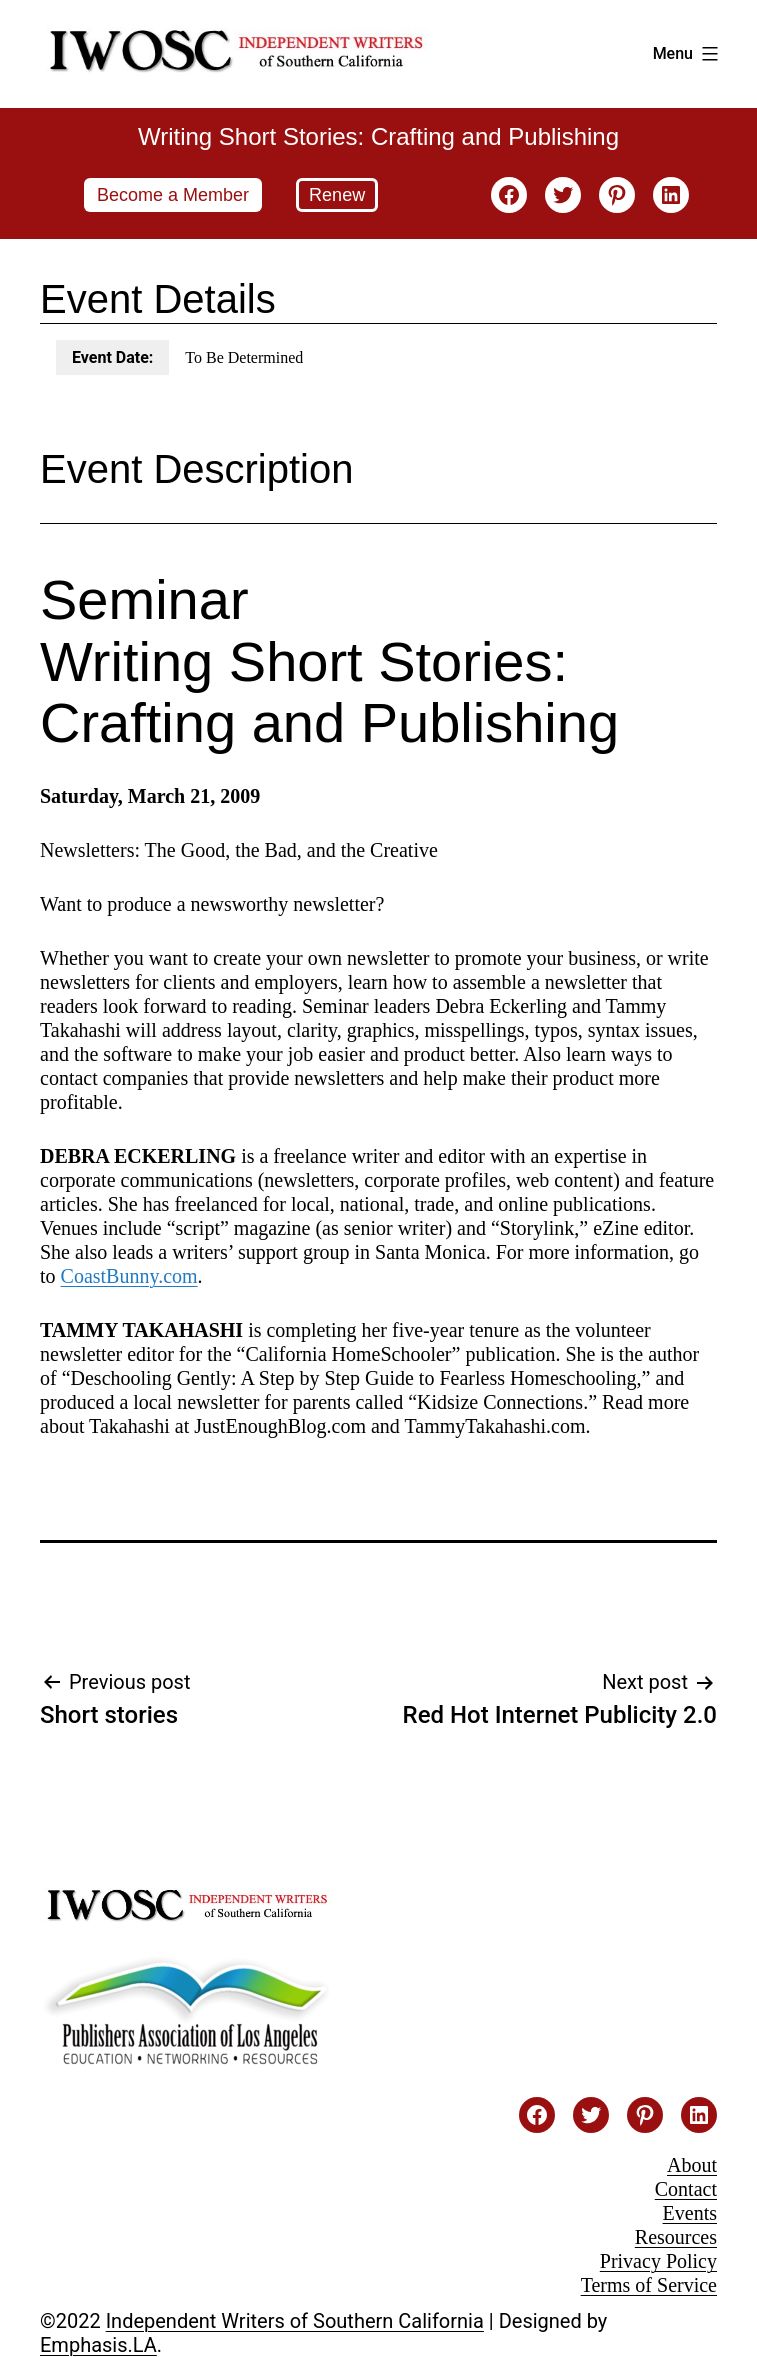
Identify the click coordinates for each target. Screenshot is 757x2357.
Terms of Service (649, 2285)
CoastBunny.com (129, 1276)
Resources (676, 2237)
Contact (686, 2189)
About (692, 2165)
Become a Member (173, 195)
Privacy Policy (658, 2261)
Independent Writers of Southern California (295, 2321)
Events (690, 2213)
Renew (337, 195)
